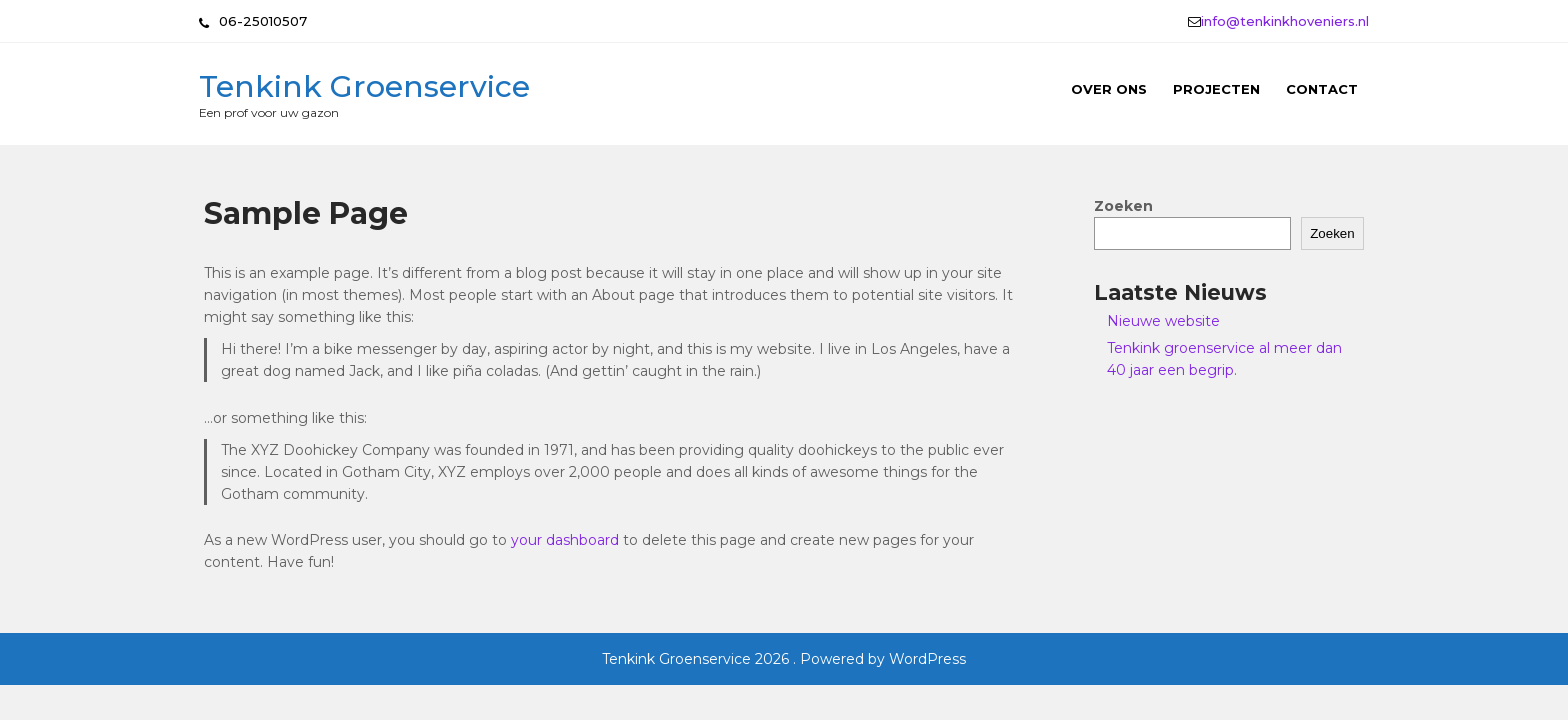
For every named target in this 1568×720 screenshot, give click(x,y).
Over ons (1109, 89)
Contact (1322, 89)
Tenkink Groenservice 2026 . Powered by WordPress (784, 659)
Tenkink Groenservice (364, 86)
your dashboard (565, 540)
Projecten (1216, 89)
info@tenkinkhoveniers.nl (1285, 21)
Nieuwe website (1163, 321)
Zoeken (1123, 206)
